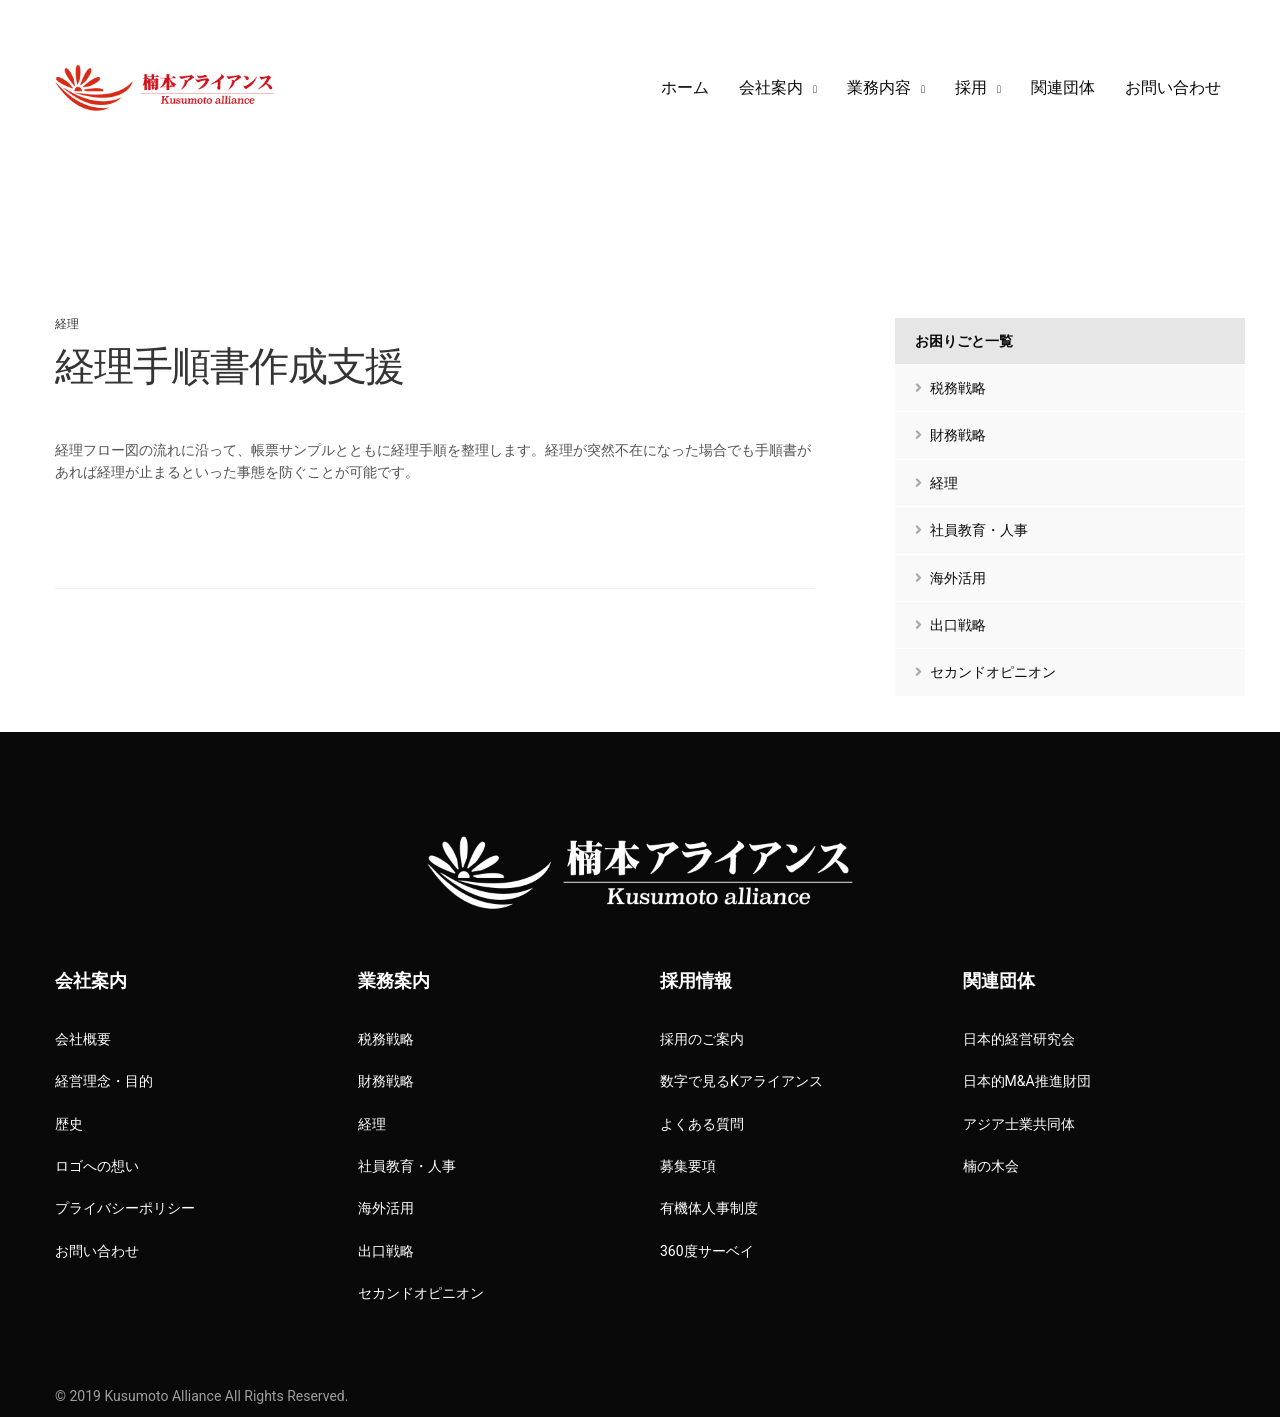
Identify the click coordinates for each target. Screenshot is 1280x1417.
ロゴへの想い (97, 1166)
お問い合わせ (1173, 87)
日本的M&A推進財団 (1027, 1081)
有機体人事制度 (709, 1208)
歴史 (69, 1124)
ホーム (685, 87)
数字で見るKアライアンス (741, 1081)
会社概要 (83, 1039)
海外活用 (950, 578)
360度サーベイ (707, 1251)
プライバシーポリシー (125, 1208)
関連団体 (1063, 87)
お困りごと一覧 (964, 341)
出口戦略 (950, 625)
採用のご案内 (702, 1039)
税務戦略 (950, 388)
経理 (67, 324)
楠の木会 (991, 1166)
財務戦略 (950, 435)
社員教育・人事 (971, 530)
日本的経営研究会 (1019, 1039)
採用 (971, 87)
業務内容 (879, 87)
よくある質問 (702, 1124)
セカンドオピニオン (985, 672)
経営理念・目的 (104, 1081)
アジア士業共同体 (1019, 1124)
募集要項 (688, 1166)
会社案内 (771, 87)
